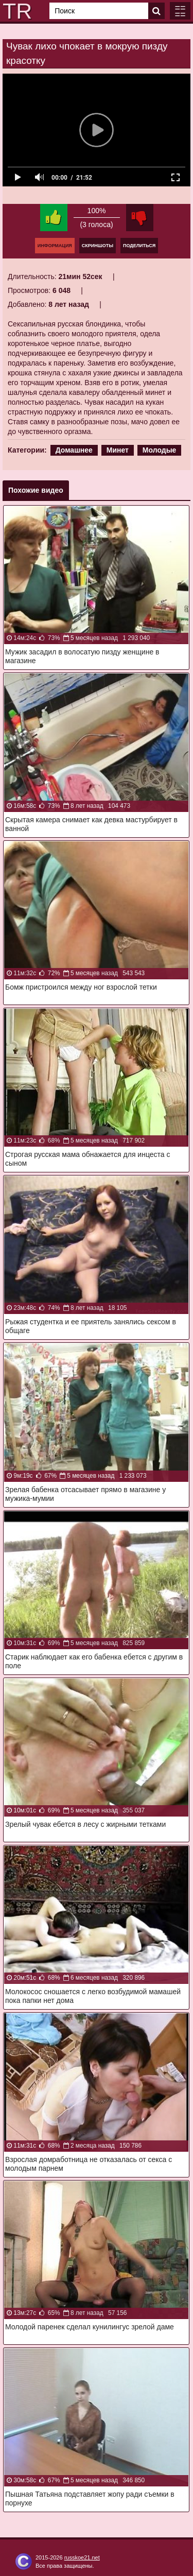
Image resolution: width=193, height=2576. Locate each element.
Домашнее (74, 450)
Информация (55, 245)
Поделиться (139, 245)
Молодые (160, 450)
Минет (118, 450)
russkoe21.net (82, 2557)
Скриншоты (97, 245)
